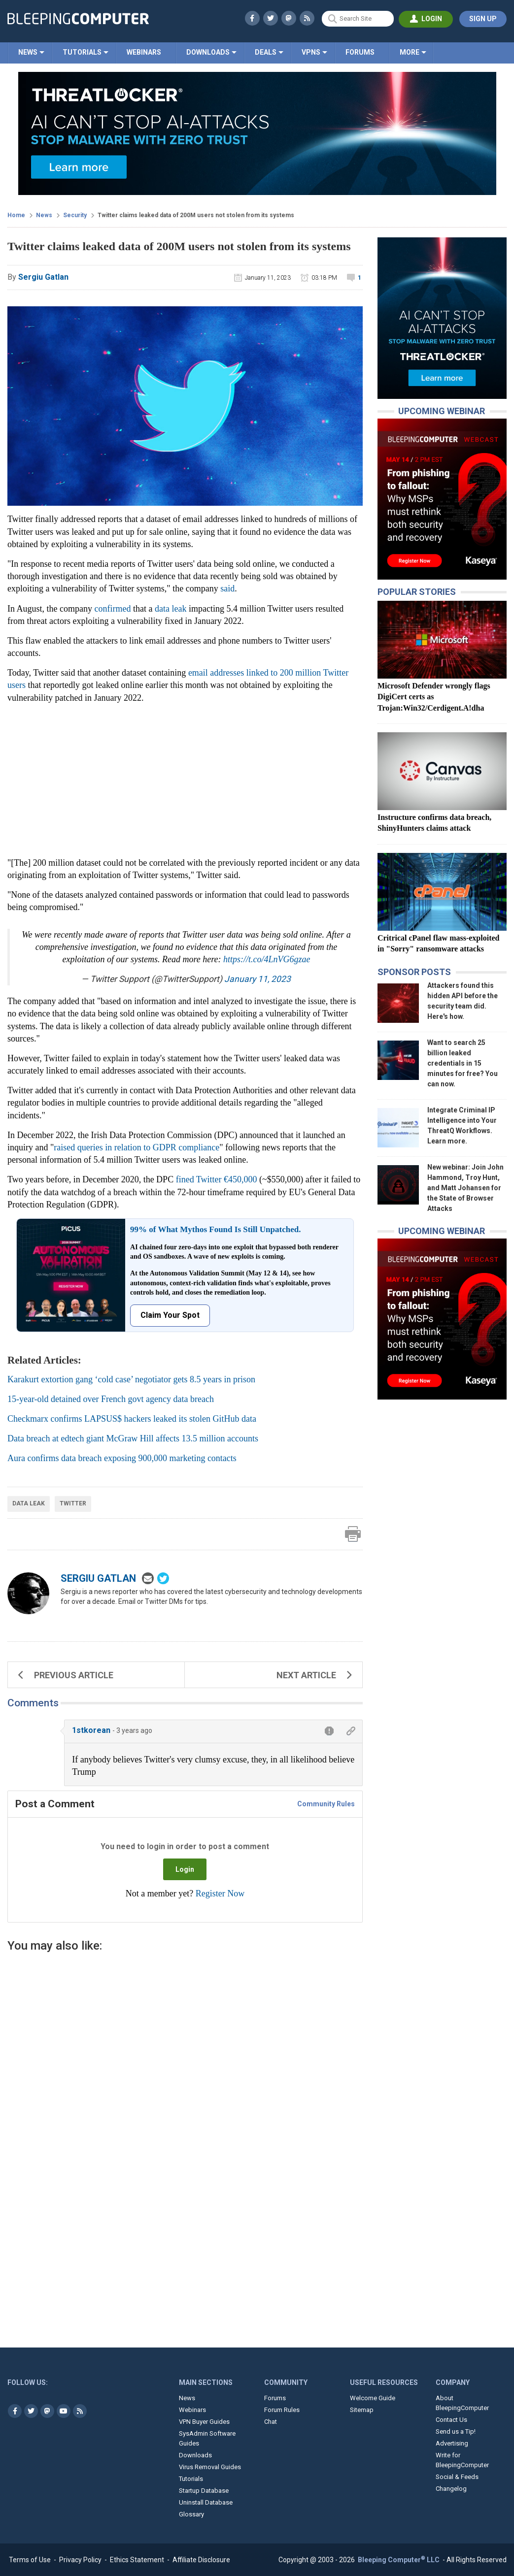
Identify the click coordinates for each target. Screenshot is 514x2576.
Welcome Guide (372, 2398)
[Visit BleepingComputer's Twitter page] (31, 2411)
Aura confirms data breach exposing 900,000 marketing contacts (122, 1458)
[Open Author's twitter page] (162, 1578)
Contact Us (451, 2419)
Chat (270, 2421)
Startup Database (204, 2490)
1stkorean (91, 1730)
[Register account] (483, 19)
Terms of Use (30, 2560)
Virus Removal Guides (210, 2467)
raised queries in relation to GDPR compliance (136, 1147)
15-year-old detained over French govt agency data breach (110, 1399)
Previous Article (65, 1675)
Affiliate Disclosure (201, 2560)
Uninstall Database (206, 2502)
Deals (265, 52)
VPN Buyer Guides (204, 2421)
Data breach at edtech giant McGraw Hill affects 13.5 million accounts (132, 1438)
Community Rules (326, 1804)
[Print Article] (353, 1534)
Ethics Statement (137, 2560)
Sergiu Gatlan (98, 1578)
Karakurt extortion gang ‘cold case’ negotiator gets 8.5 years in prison (131, 1379)
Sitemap (362, 2409)
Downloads (208, 52)
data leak (170, 609)
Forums (360, 52)
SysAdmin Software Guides (207, 2438)
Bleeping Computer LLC (399, 2560)
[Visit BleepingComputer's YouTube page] (63, 2411)
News (27, 52)
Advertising (452, 2443)
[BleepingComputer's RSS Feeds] (307, 18)
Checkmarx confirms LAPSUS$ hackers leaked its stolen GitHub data (131, 1419)
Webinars (144, 52)
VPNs (311, 52)
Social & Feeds (457, 2476)
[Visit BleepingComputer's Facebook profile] (252, 18)
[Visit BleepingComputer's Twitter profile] (270, 18)
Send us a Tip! (456, 2431)
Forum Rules (282, 2409)
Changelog (451, 2488)
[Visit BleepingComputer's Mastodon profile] (288, 18)
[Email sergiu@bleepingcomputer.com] (147, 1578)
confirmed (112, 609)
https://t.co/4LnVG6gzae (266, 959)
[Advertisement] (185, 2062)
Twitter (73, 1503)
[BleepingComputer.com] (78, 19)
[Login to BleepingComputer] (426, 19)
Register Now (220, 1893)
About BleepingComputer (462, 2403)
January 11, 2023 (257, 979)
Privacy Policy (80, 2560)
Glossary (191, 2514)
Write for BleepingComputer (462, 2460)
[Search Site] (358, 19)
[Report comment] (329, 1731)
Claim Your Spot (170, 1315)
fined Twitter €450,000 (216, 1179)
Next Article (314, 1675)
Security (75, 215)
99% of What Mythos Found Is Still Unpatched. (215, 1229)
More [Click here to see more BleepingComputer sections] (409, 52)
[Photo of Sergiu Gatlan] (28, 1593)
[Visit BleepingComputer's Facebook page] (15, 2411)
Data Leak (28, 1503)
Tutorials (82, 52)
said (227, 588)
